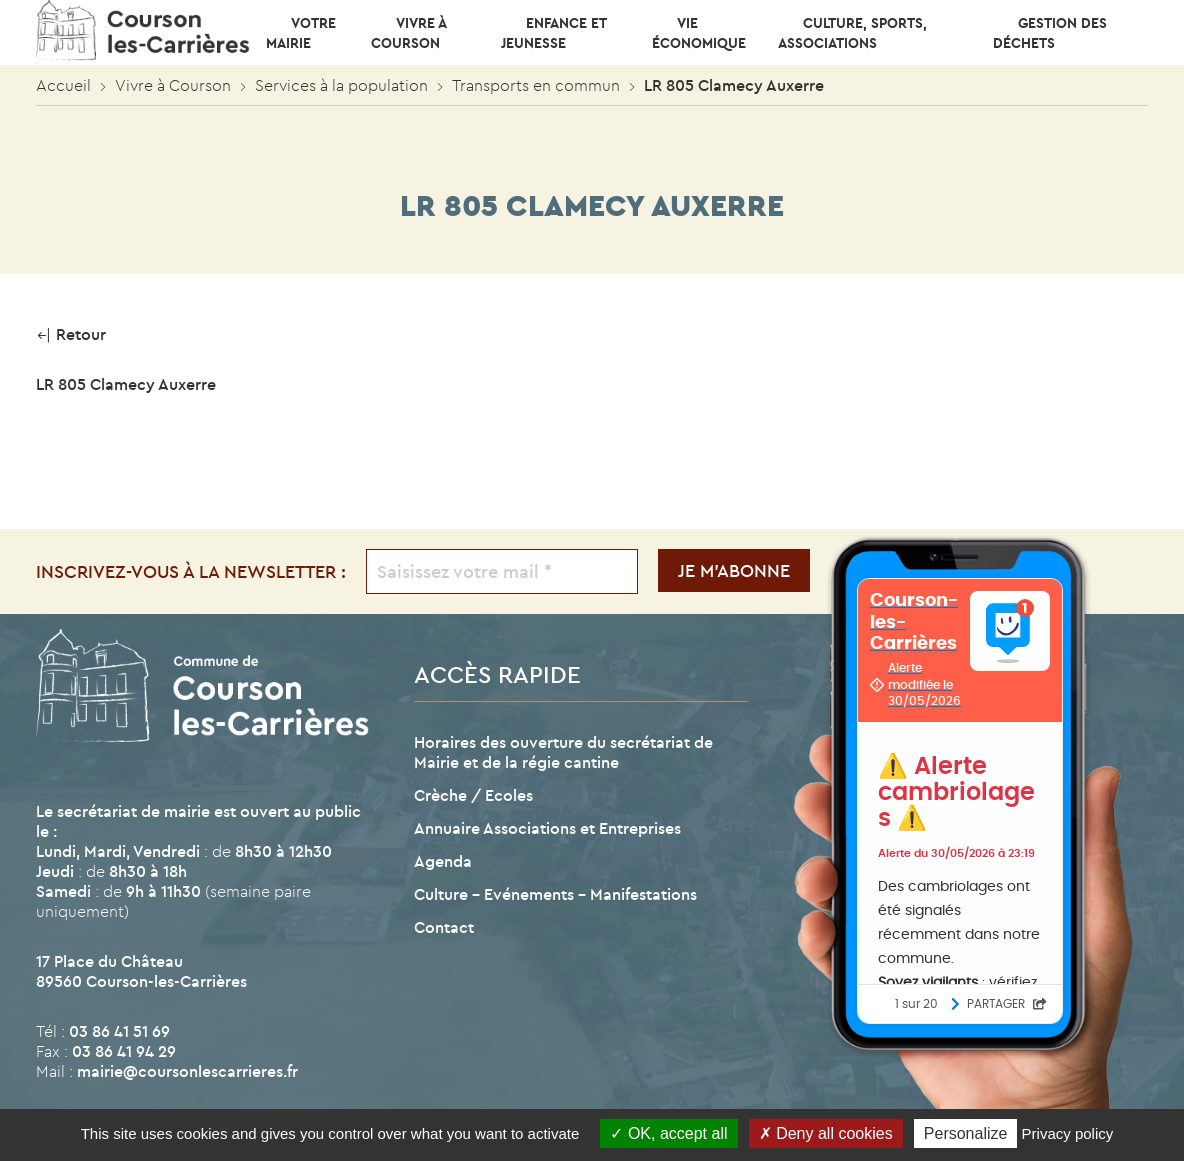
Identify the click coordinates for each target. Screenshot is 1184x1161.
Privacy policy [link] (1068, 1133)
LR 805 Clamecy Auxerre (126, 384)
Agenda (443, 861)
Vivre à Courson (408, 33)
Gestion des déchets (1050, 33)
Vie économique (699, 33)
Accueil (63, 85)
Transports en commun (536, 85)
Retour (71, 334)
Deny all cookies (826, 1133)
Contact (444, 927)
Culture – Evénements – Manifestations (555, 894)
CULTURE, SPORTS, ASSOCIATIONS (852, 33)
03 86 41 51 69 (119, 1031)
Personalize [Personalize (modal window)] (966, 1133)
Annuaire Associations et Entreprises (547, 828)
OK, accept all (668, 1133)
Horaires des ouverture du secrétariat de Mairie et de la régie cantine (563, 752)
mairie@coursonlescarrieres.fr (187, 1071)
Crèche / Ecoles (473, 795)
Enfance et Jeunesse (553, 33)
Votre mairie (301, 33)
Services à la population (341, 85)
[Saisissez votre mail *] (502, 571)
